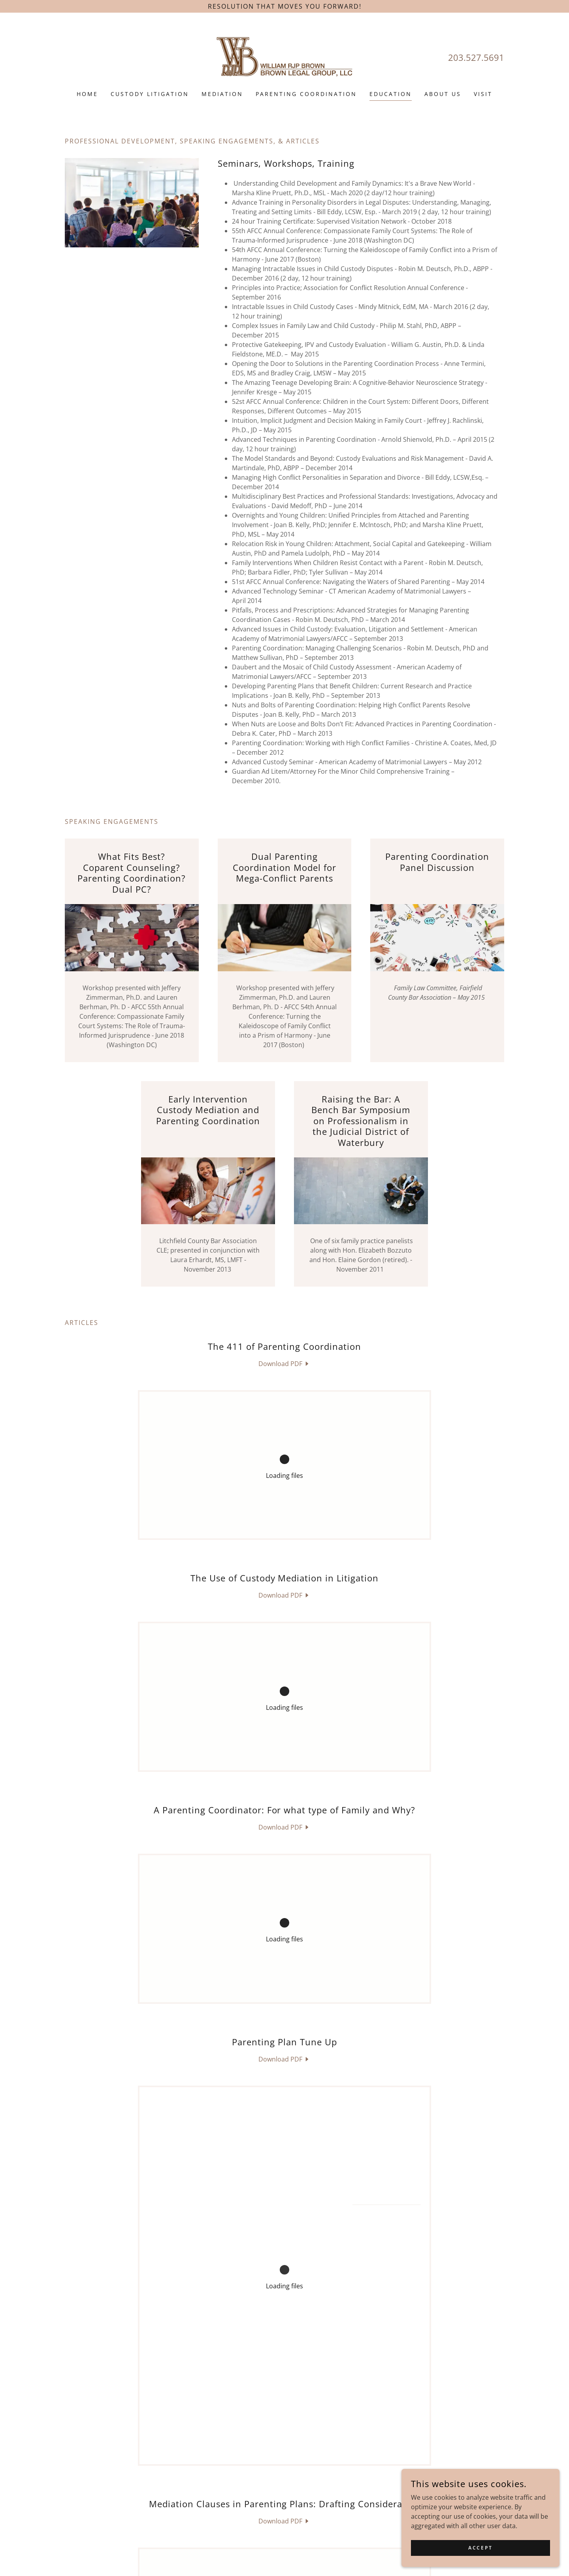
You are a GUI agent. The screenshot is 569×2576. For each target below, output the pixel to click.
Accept (480, 2547)
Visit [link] (483, 94)
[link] (284, 56)
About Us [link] (442, 94)
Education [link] (390, 94)
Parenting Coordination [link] (306, 94)
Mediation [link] (222, 94)
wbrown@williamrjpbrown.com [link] (305, 2529)
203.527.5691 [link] (476, 57)
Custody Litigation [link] (150, 94)
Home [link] (87, 94)
